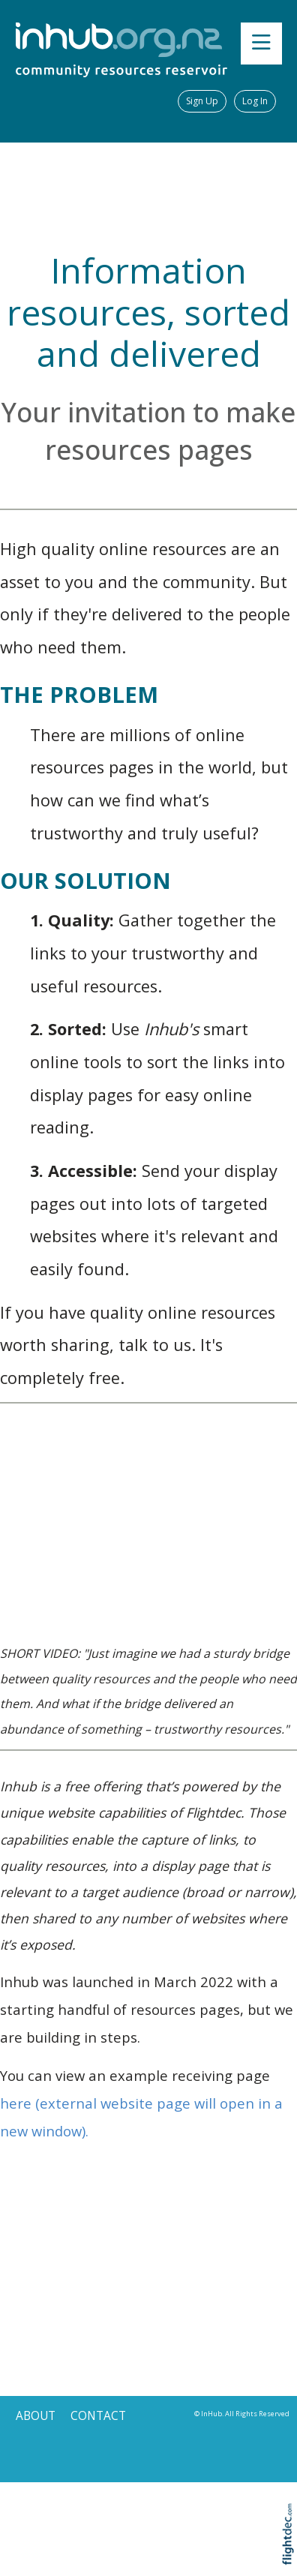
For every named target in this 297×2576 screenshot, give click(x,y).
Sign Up (202, 101)
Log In (255, 101)
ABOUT (36, 2416)
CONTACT (98, 2416)
